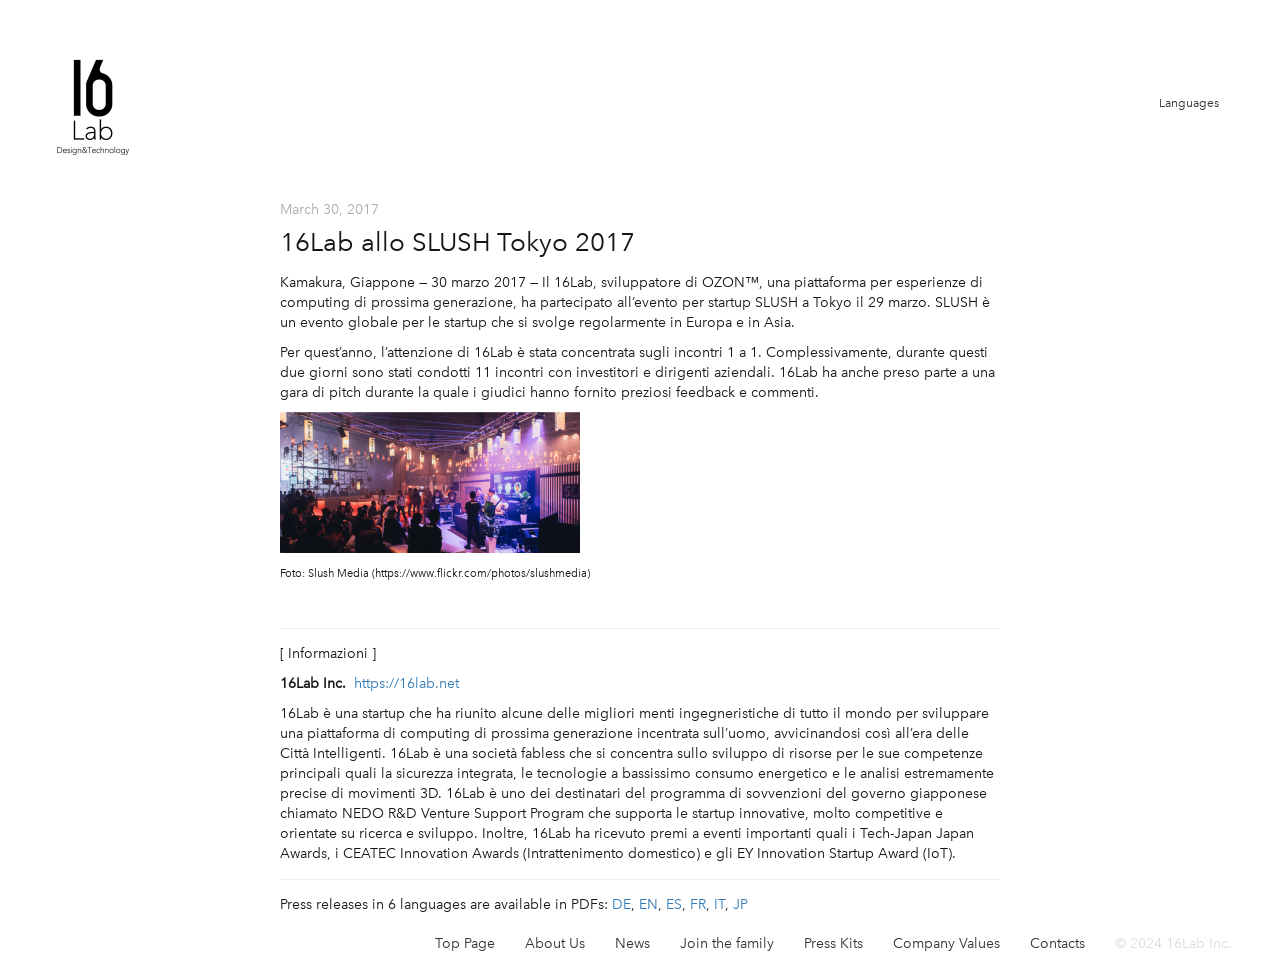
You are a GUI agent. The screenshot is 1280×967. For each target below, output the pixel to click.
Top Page (465, 943)
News (632, 943)
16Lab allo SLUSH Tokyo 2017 (457, 242)
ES (674, 904)
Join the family (727, 943)
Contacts (1057, 943)
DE (621, 904)
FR (698, 904)
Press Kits (833, 943)
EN (648, 904)
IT (719, 904)
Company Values (946, 943)
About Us (555, 943)
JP (740, 904)
